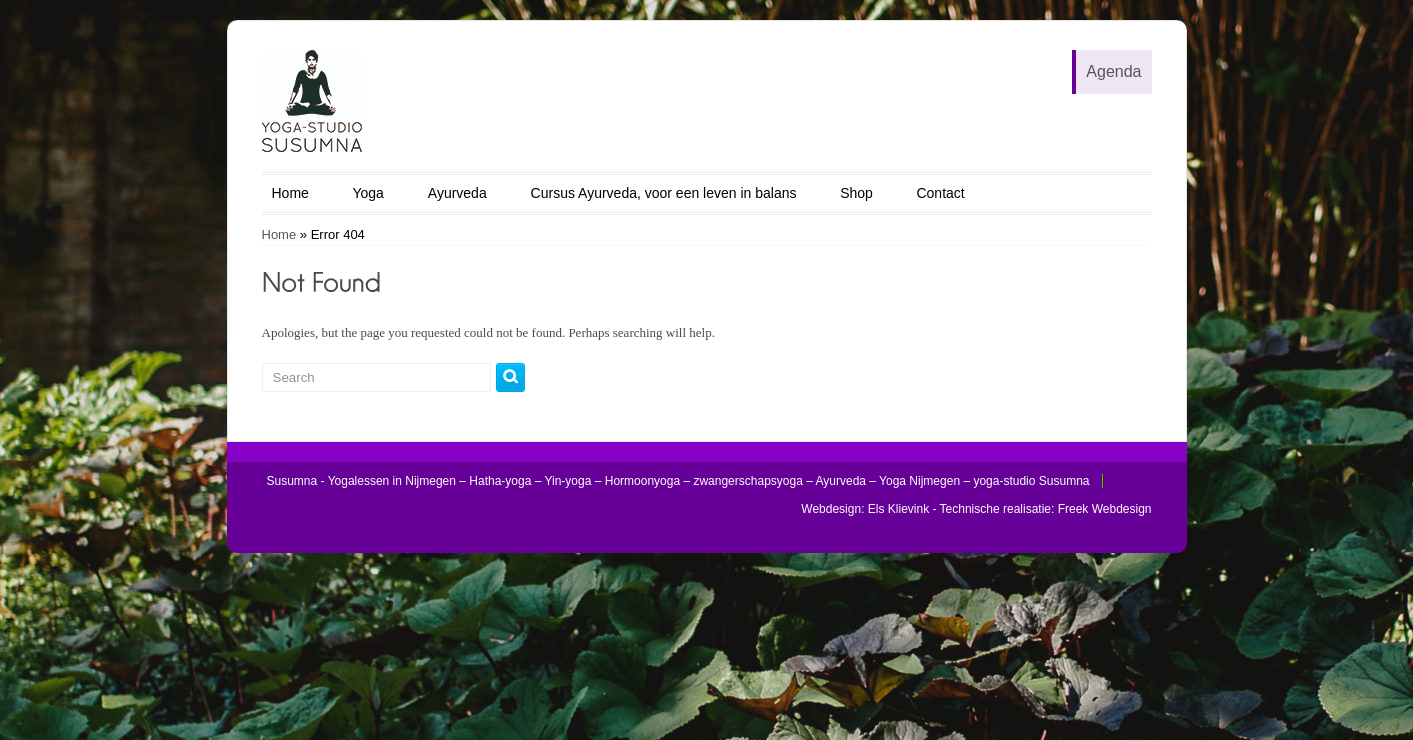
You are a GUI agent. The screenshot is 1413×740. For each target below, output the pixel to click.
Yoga (367, 193)
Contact (940, 193)
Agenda (1113, 71)
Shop (856, 193)
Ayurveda (457, 193)
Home (290, 193)
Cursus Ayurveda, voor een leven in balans (664, 193)
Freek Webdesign (1105, 509)
